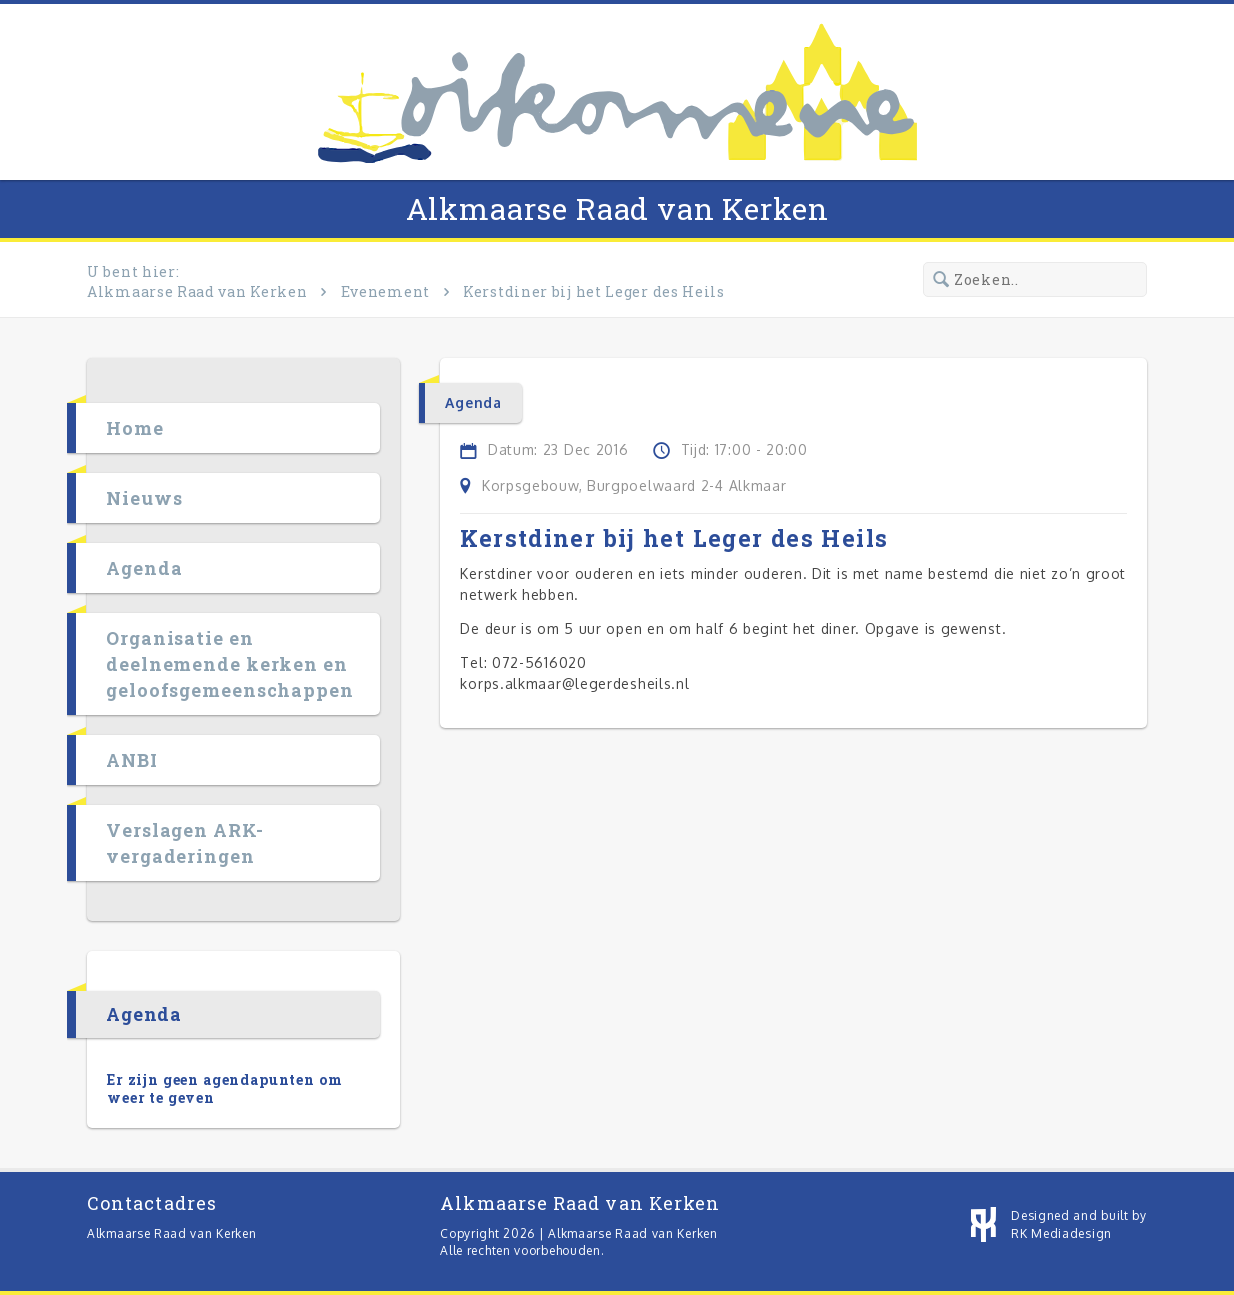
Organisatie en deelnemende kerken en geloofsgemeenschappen (230, 664)
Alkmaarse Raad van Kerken (617, 208)
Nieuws (144, 498)
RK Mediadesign (1061, 1233)
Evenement (385, 291)
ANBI (132, 760)
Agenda (144, 568)
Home (135, 428)
